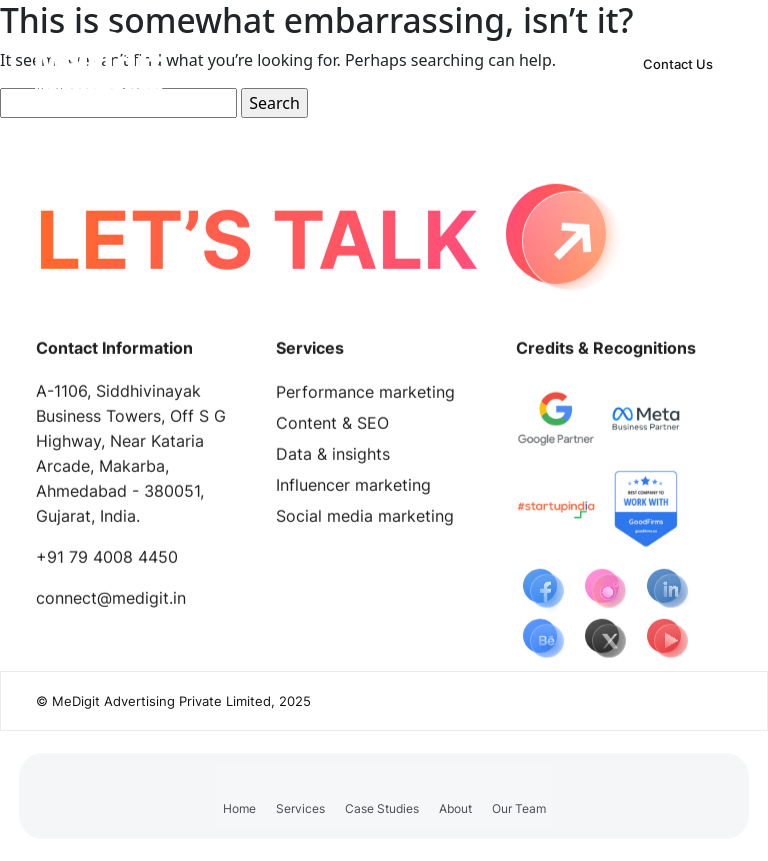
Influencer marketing (353, 489)
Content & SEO (332, 427)
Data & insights (333, 458)
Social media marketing (365, 520)
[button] (300, 796)
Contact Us (678, 64)
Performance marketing (365, 396)
